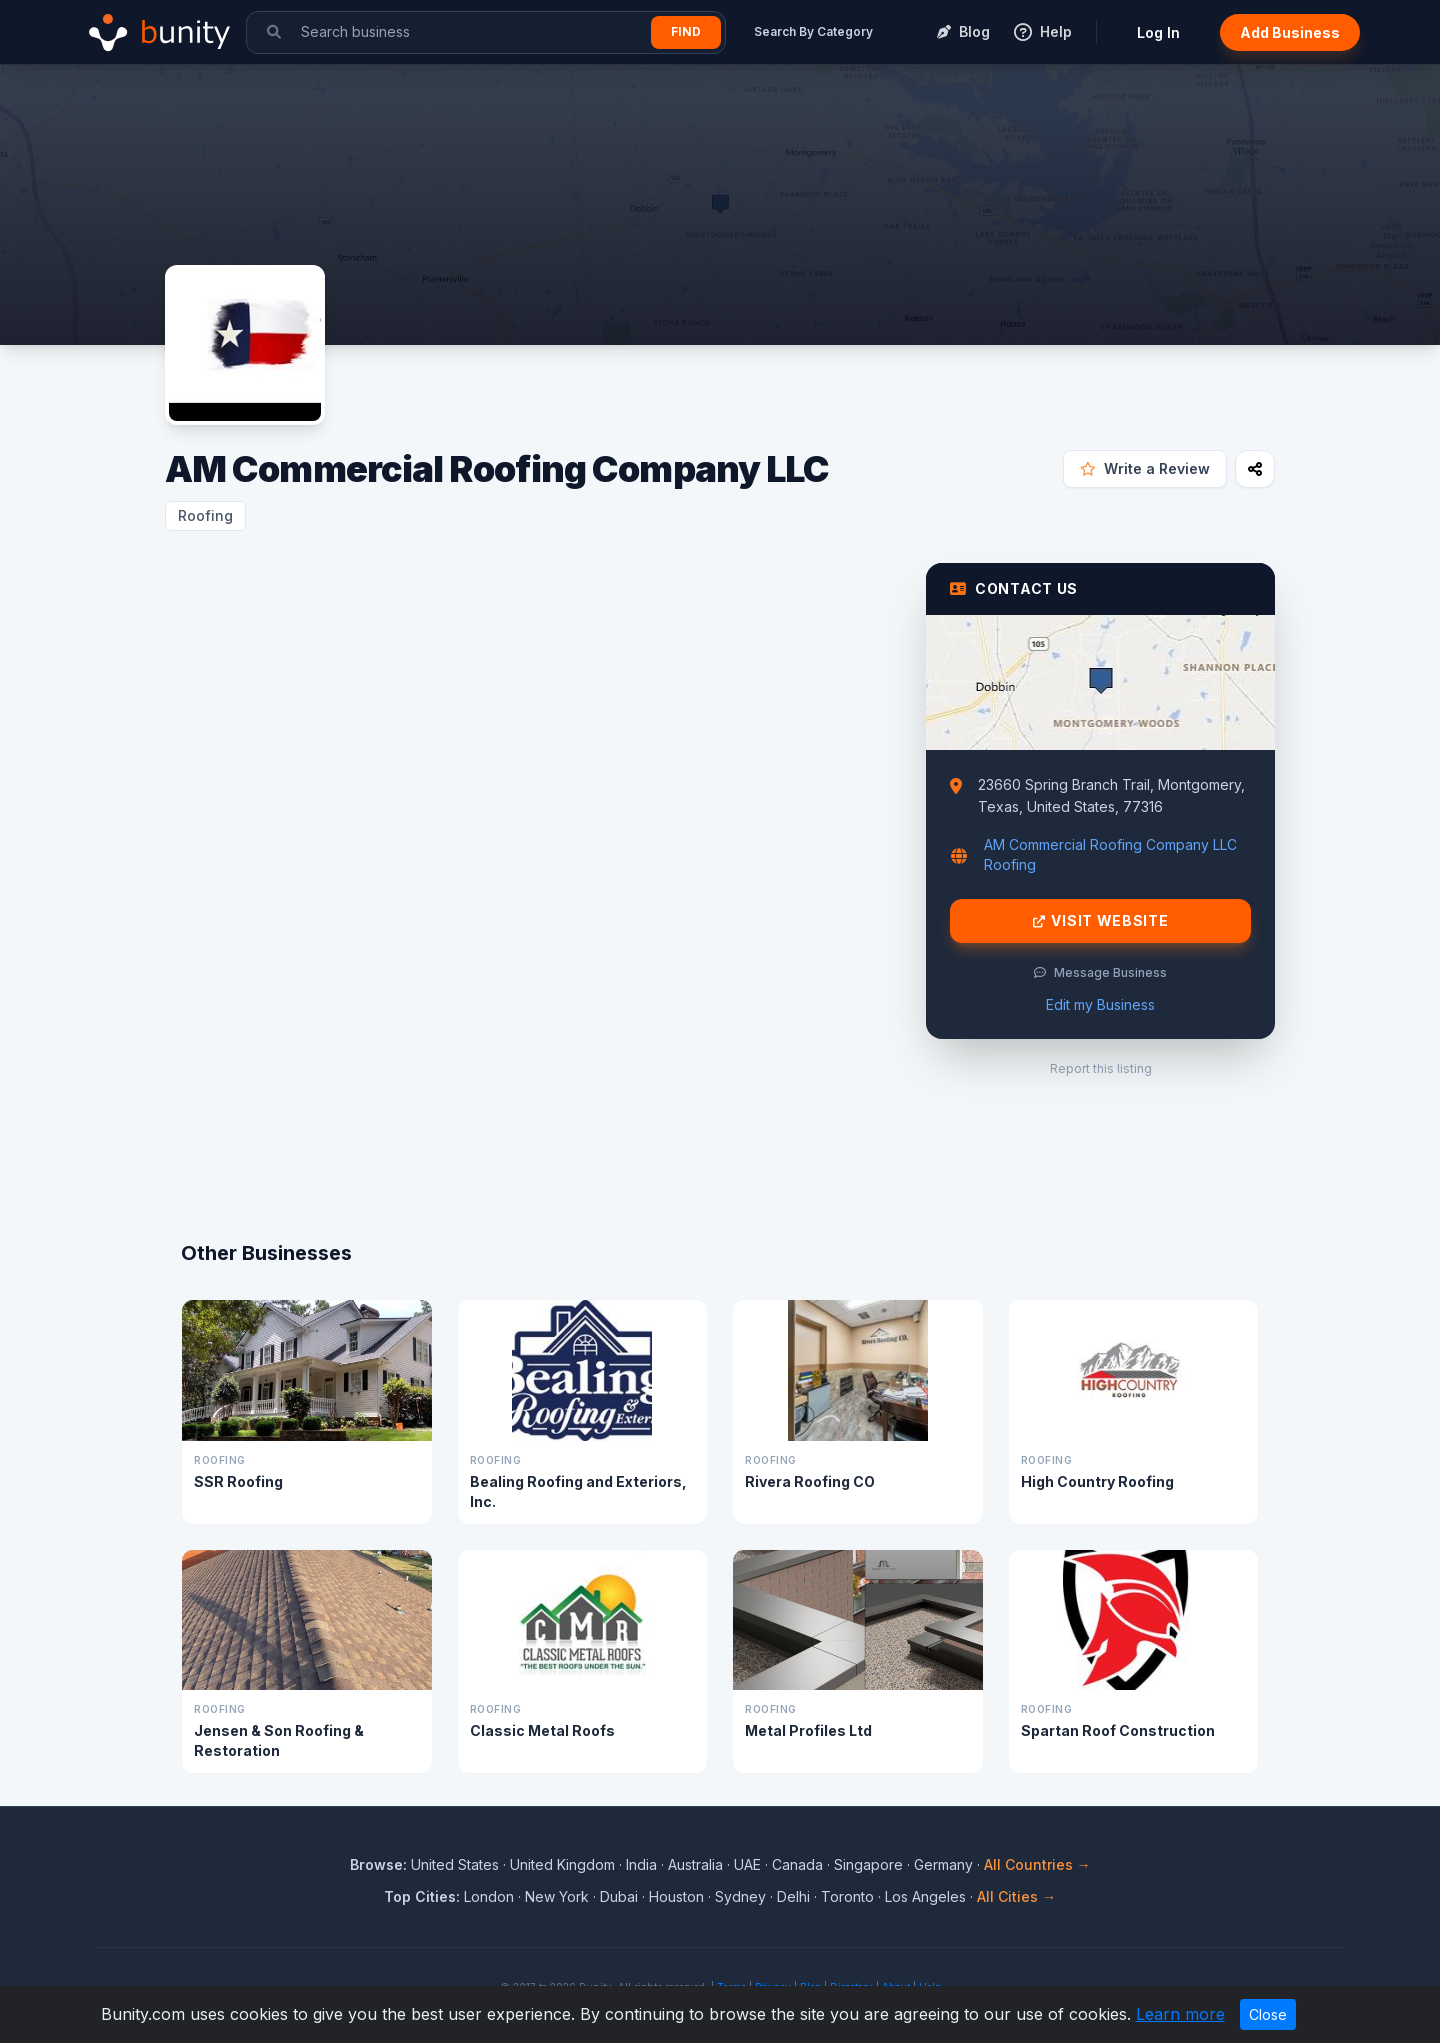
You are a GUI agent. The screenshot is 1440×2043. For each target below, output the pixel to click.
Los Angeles (925, 1896)
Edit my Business (1100, 1004)
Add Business (1290, 32)
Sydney (740, 1896)
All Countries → (1037, 1864)
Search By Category (813, 31)
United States (455, 1864)
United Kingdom (562, 1864)
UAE (747, 1864)
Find (686, 31)
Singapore (868, 1864)
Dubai (619, 1896)
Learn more (1180, 2014)
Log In (1158, 32)
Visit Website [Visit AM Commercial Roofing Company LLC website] (1101, 921)
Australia (695, 1864)
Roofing (205, 515)
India (641, 1864)
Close (1268, 2014)
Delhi (793, 1896)
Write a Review (1145, 468)
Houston (676, 1896)
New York (557, 1896)
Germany (943, 1864)
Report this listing (1101, 1068)
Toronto (847, 1896)
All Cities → (1016, 1896)
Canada (797, 1864)
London (489, 1896)
